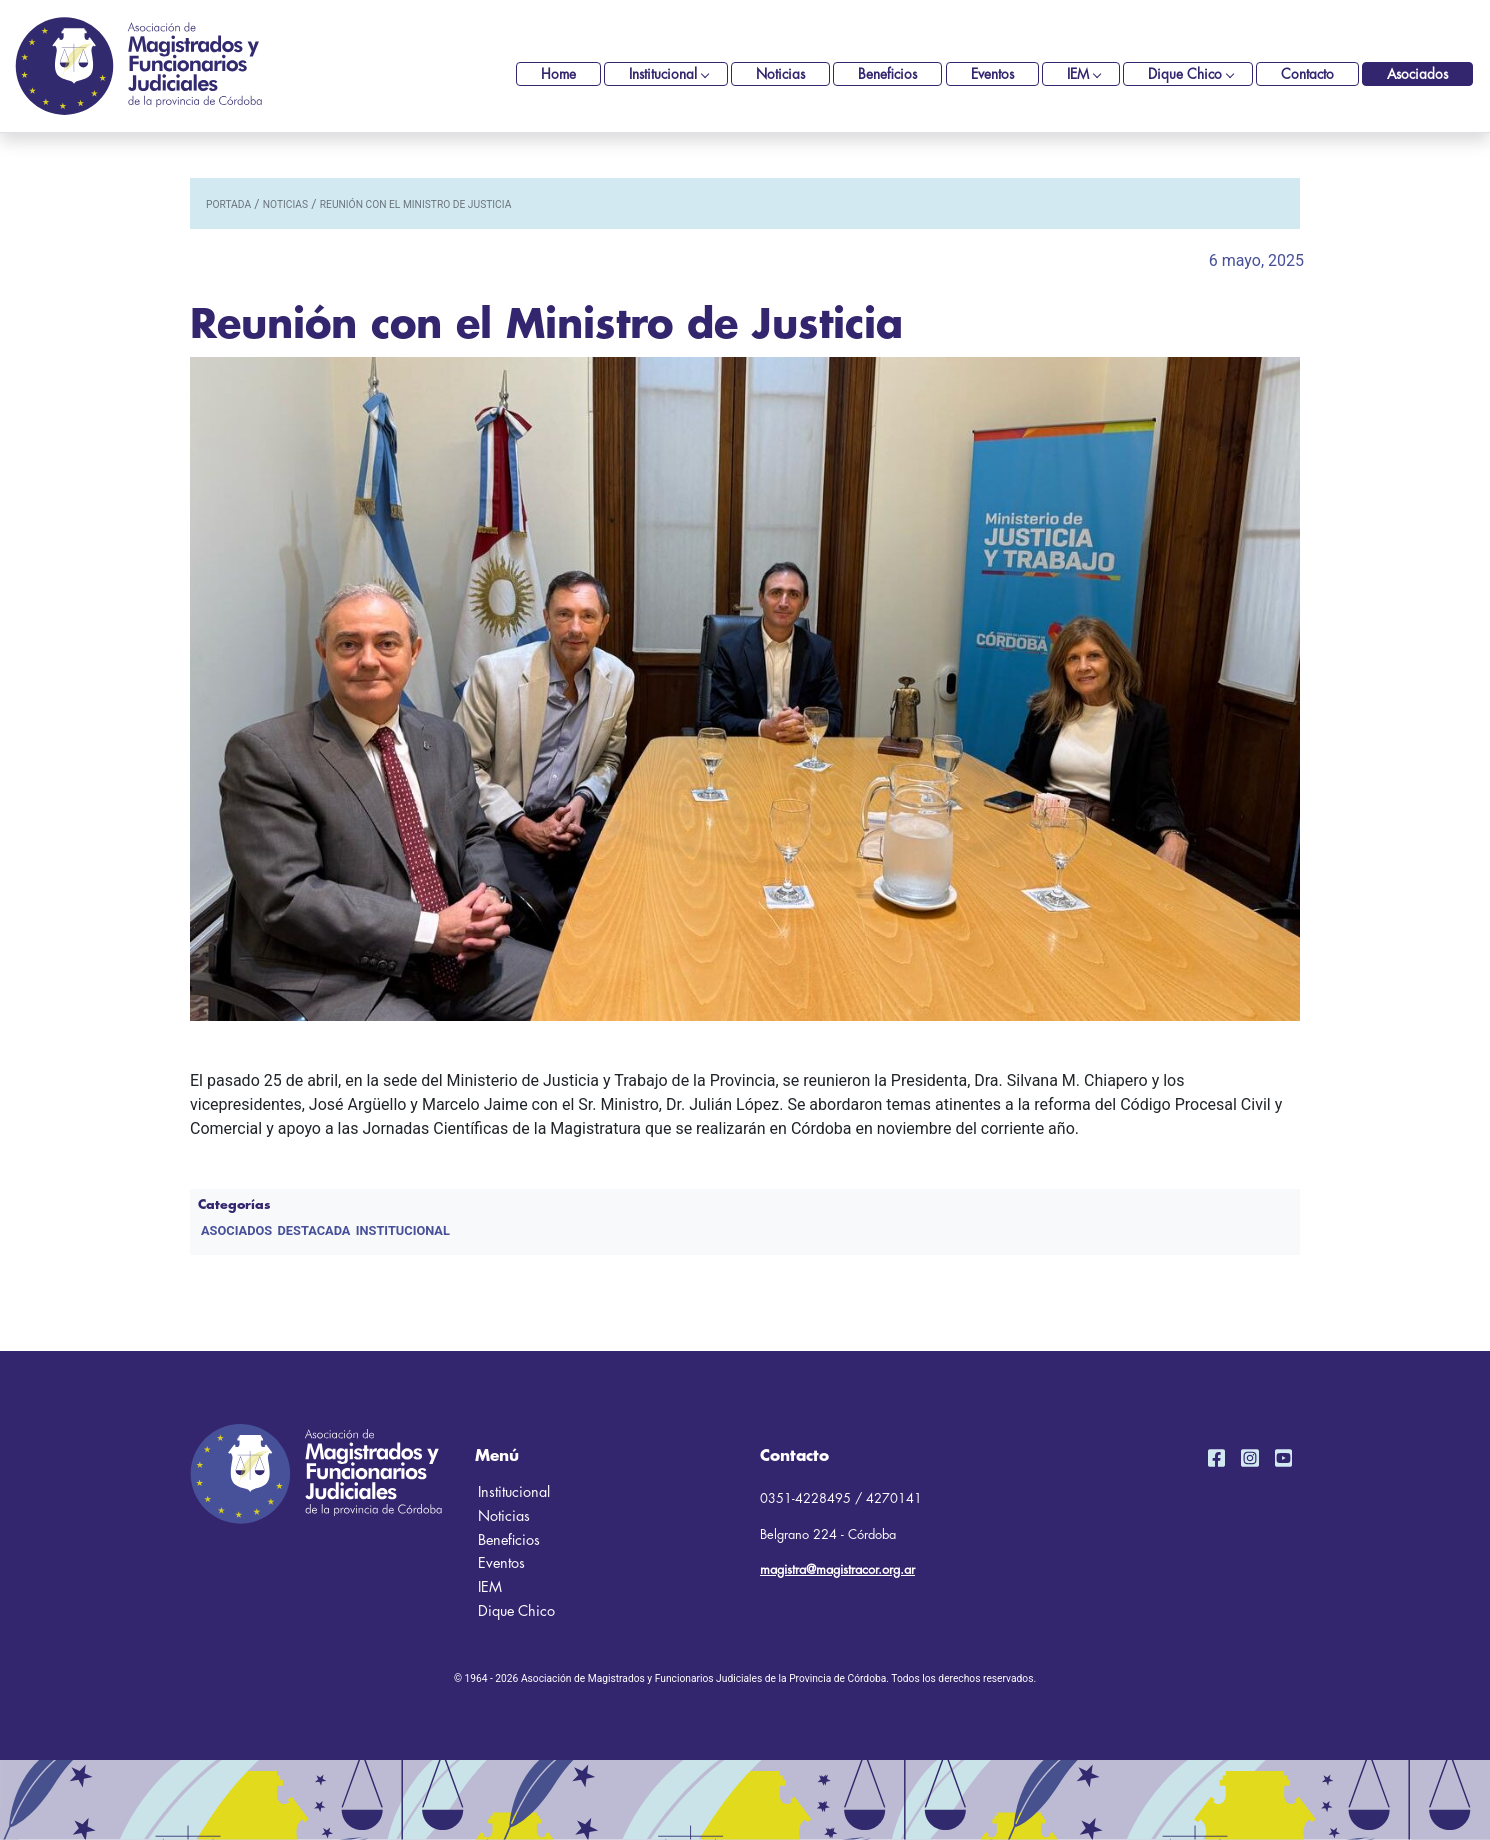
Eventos (992, 74)
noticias (285, 204)
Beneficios (887, 74)
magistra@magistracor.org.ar (837, 1569)
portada (228, 204)
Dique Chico (1185, 74)
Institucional (663, 74)
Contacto (1307, 74)
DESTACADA (314, 1230)
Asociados (1417, 74)
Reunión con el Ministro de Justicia (416, 204)
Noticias (780, 74)
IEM (1078, 74)
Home (558, 74)
